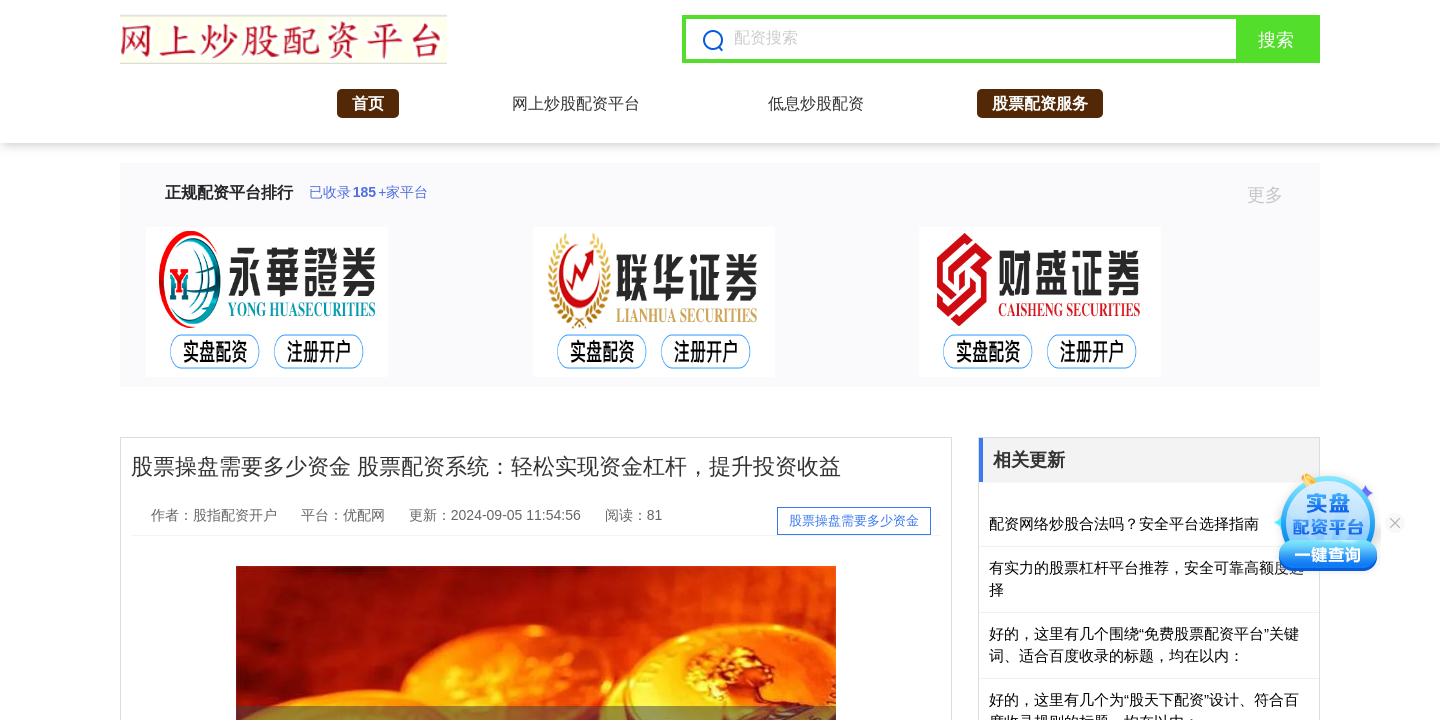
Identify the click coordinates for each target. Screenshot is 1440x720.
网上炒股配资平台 (576, 103)
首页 (368, 103)
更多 (1273, 195)
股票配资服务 (1040, 103)
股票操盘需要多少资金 (854, 520)
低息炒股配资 (816, 103)
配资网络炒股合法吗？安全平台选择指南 (1124, 523)
